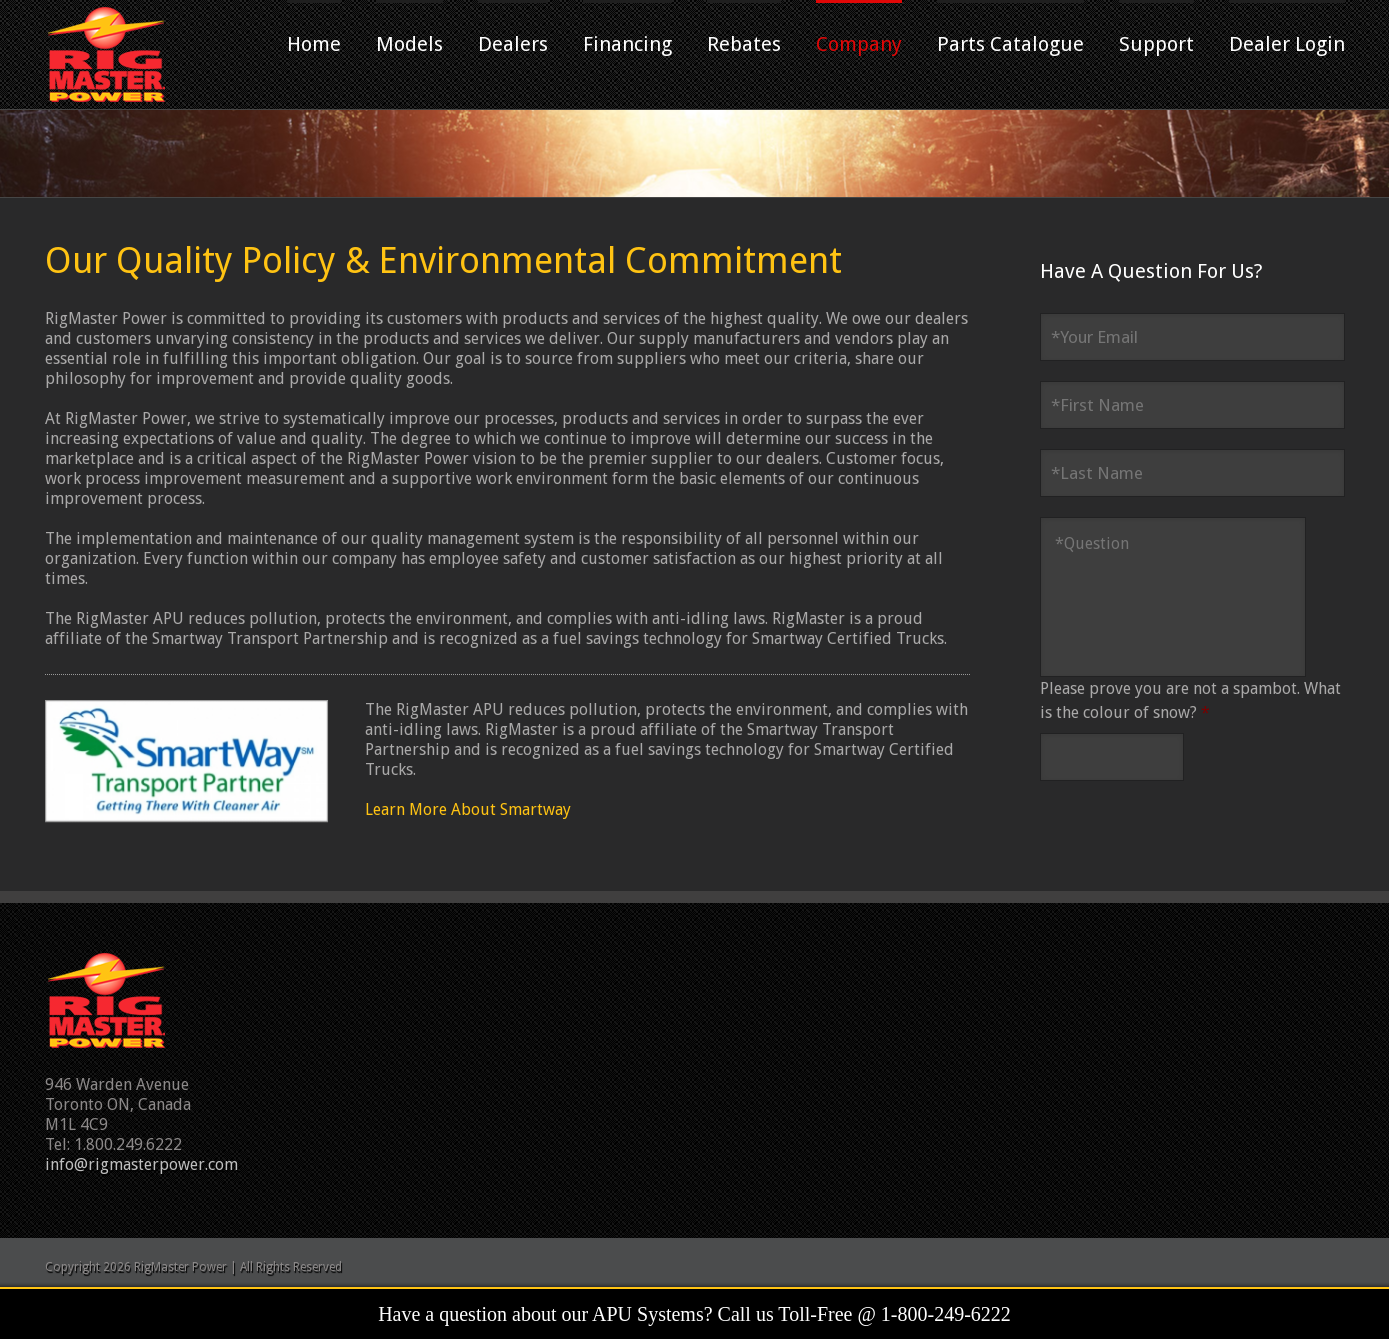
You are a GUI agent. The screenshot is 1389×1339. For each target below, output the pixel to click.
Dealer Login (1287, 44)
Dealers (513, 44)
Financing (627, 44)
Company (859, 44)
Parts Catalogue (1010, 44)
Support (1156, 44)
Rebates (744, 44)
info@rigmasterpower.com (141, 1164)
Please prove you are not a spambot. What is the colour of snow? (1190, 700)
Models (409, 44)
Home (314, 44)
